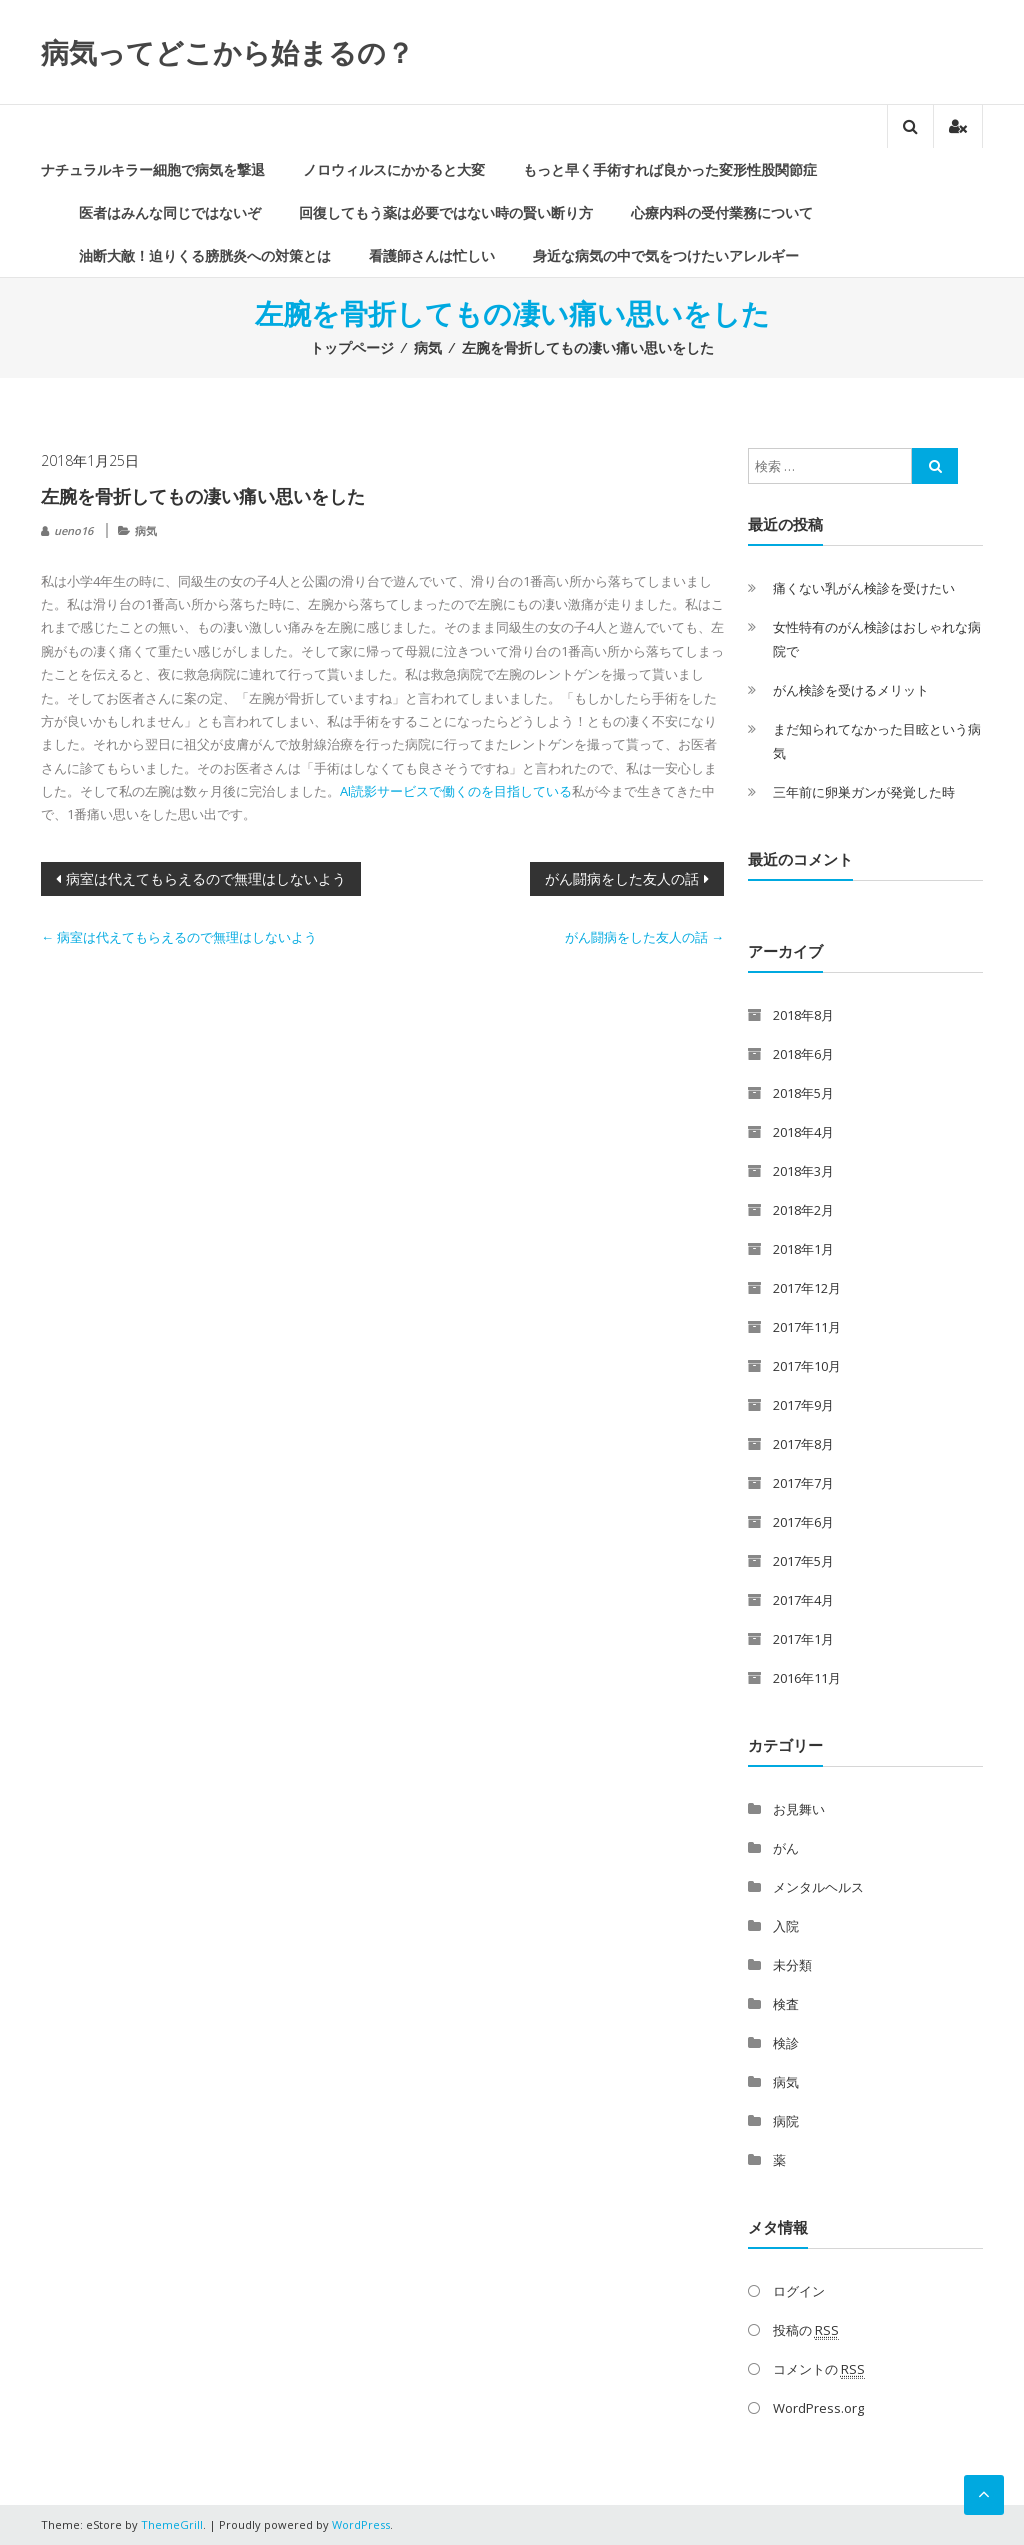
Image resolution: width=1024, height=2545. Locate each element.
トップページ (352, 347)
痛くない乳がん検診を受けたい (864, 588)
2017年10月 (807, 1366)
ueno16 (73, 530)
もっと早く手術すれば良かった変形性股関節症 (670, 169)
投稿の (806, 2330)
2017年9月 (803, 1405)
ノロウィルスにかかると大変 (394, 169)
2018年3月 (803, 1171)
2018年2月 (803, 1210)
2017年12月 (807, 1288)
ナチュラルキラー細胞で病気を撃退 (153, 169)
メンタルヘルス (818, 1887)
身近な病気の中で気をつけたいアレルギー (666, 255)
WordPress (361, 2524)
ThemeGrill (172, 2524)
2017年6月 (803, 1522)
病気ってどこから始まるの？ (227, 52)
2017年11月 (807, 1327)
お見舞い (799, 1809)
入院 (786, 1926)
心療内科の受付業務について (722, 212)
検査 (786, 2004)
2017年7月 (803, 1483)
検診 (786, 2043)
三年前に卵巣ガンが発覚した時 (864, 792)
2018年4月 (803, 1132)
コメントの (819, 2369)
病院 (786, 2121)
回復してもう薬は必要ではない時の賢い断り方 (446, 212)
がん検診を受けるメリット (851, 690)
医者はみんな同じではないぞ (170, 212)
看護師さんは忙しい (432, 255)
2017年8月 (803, 1444)
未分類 (792, 1965)
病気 (428, 347)
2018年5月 (803, 1093)
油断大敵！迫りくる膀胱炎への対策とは (205, 255)
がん (786, 1848)
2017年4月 (803, 1600)
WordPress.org (818, 2408)
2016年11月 (807, 1678)
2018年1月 (803, 1249)
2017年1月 (803, 1639)
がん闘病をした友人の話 (622, 878)
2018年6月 (803, 1054)
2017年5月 (803, 1561)
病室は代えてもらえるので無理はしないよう (206, 878)
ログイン (799, 2291)
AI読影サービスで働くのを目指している (456, 791)
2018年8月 (803, 1015)
